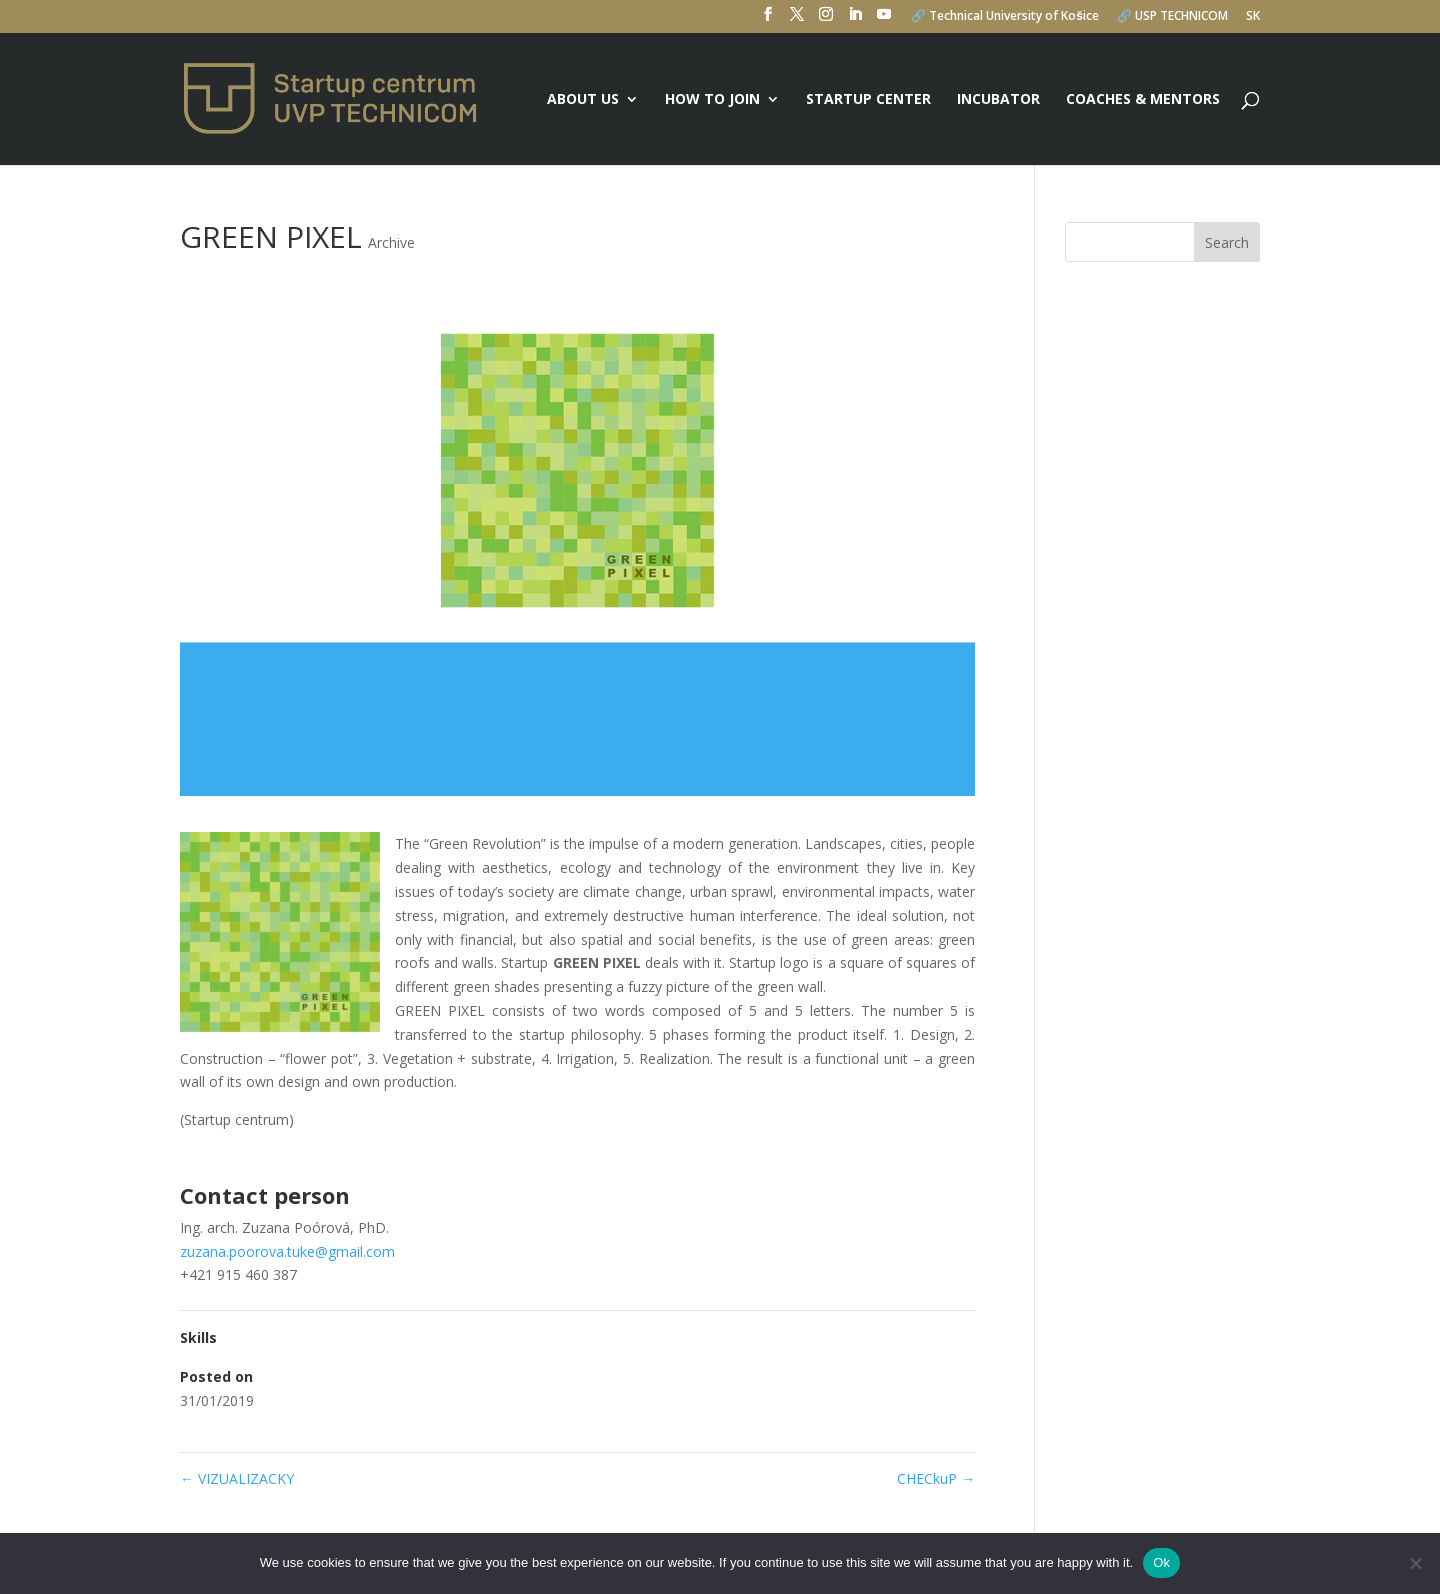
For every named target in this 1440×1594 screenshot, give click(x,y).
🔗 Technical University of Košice (1005, 17)
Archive (391, 242)
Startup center (868, 100)
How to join (712, 100)
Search (1227, 242)
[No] (1415, 1563)
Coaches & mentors (1143, 100)
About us (583, 100)
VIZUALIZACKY (237, 1478)
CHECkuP (936, 1478)
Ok (1161, 1562)
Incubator (998, 100)
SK (1253, 17)
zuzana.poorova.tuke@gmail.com (287, 1251)
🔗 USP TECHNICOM (1172, 17)
